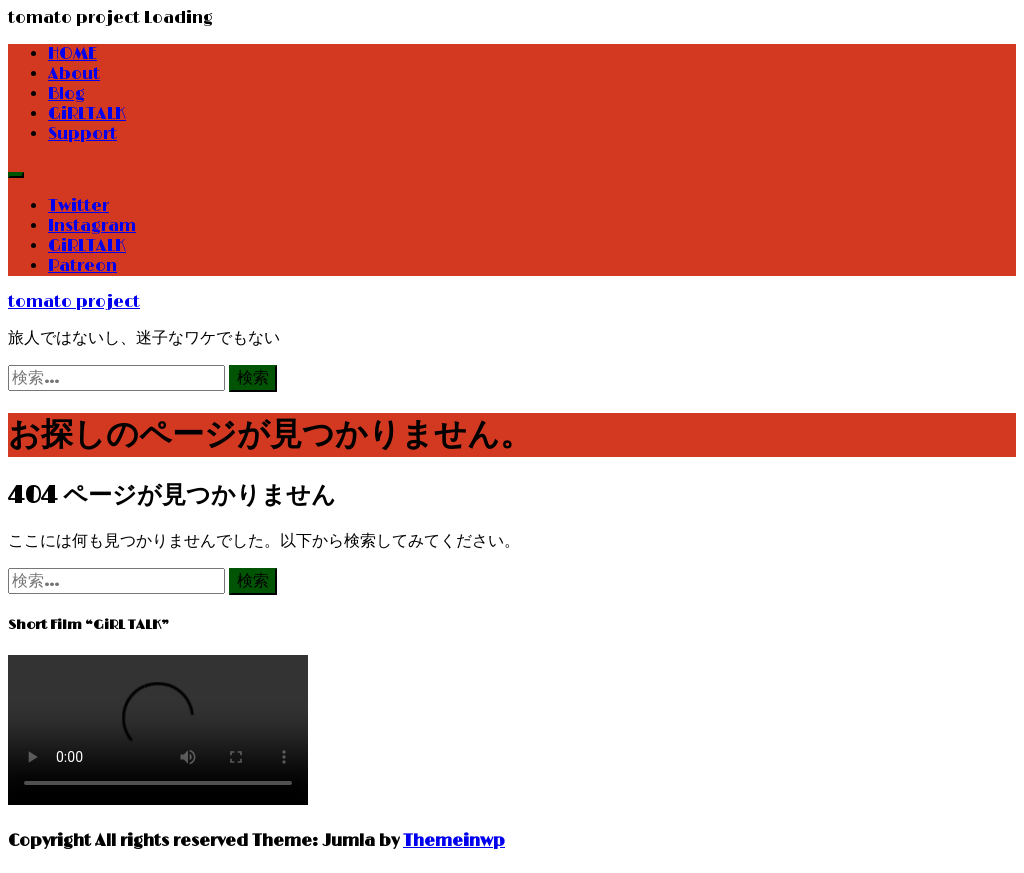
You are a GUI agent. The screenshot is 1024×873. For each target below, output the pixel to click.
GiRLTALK (87, 114)
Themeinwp (454, 841)
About (74, 74)
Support (82, 134)
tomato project (74, 302)
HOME (72, 54)
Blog (66, 94)
